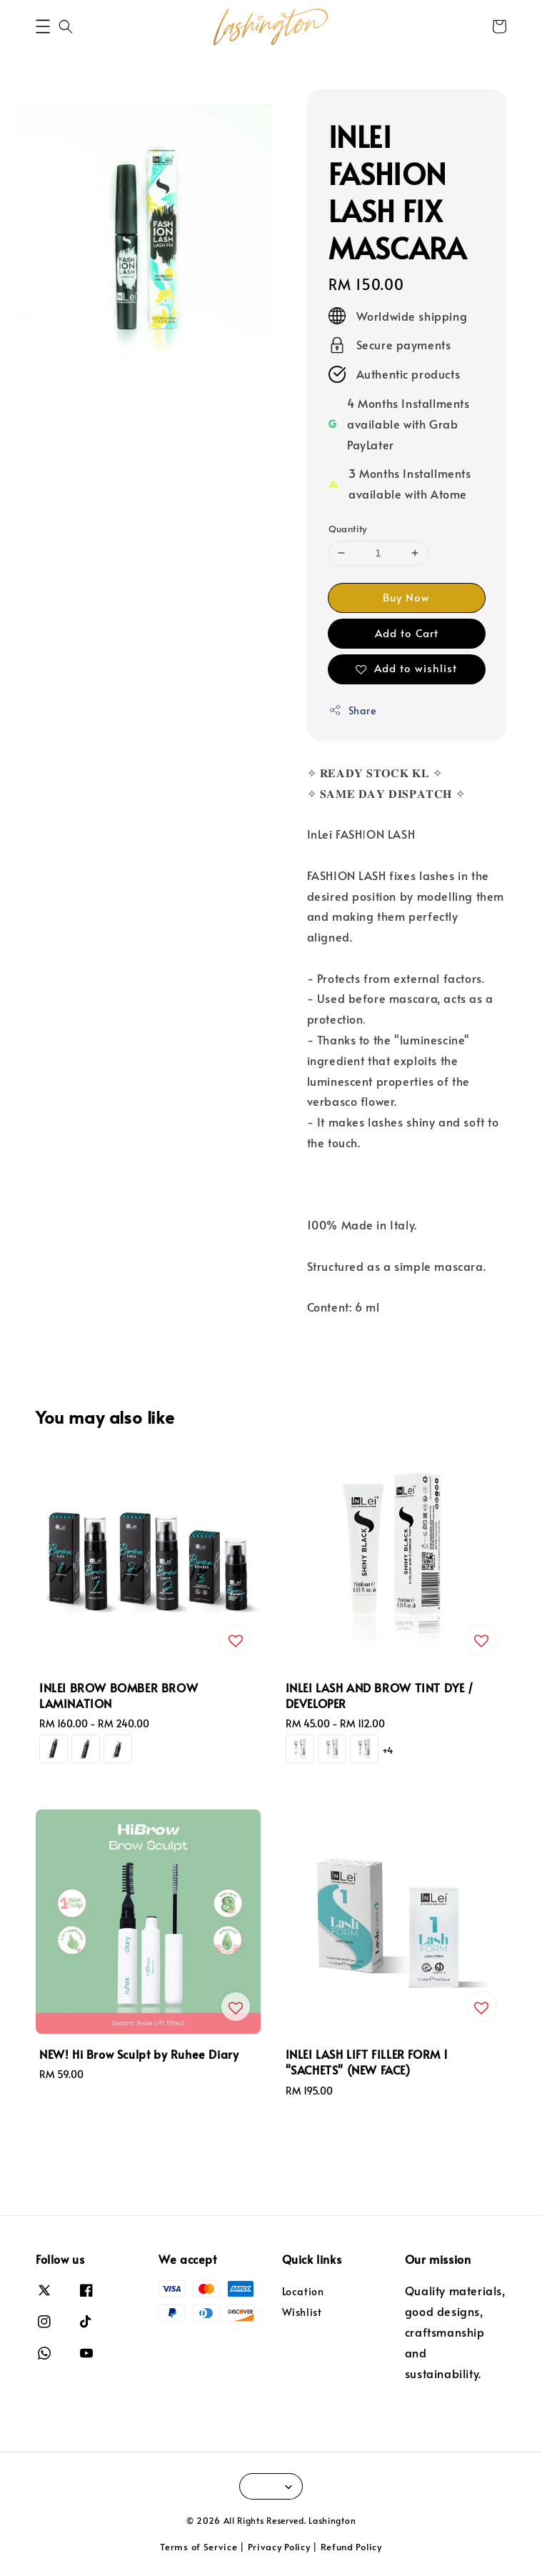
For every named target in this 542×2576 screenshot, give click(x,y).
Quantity (347, 528)
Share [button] (352, 710)
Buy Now (406, 596)
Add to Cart (406, 632)
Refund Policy (351, 2546)
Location (303, 2291)
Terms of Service (198, 2546)
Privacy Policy (279, 2546)
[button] (43, 26)
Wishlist (302, 2312)
